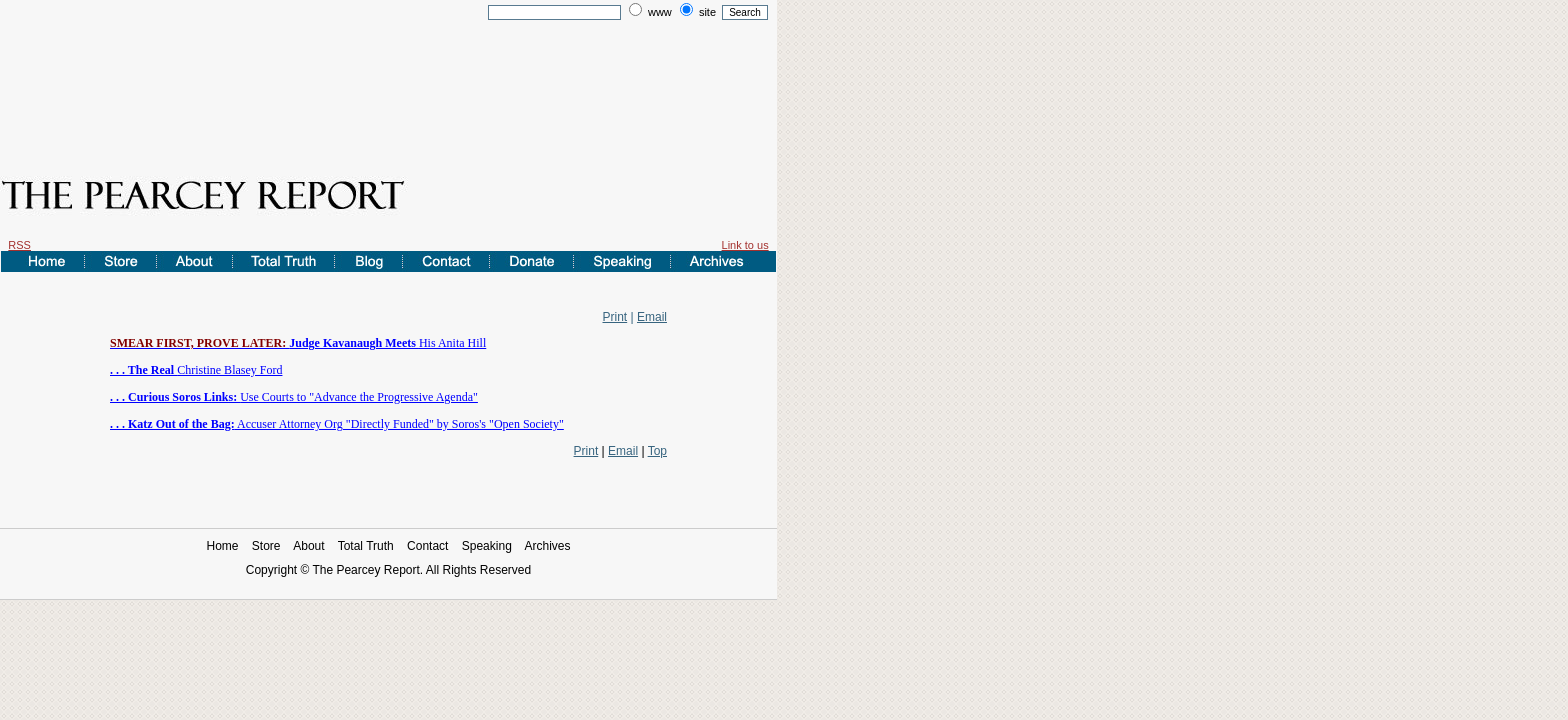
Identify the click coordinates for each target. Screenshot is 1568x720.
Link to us (745, 245)
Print (615, 317)
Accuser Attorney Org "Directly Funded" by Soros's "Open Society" (337, 424)
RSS (19, 245)
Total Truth (366, 546)
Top (657, 451)
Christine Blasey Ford (196, 370)
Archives (548, 546)
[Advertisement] (389, 83)
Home (222, 546)
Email (652, 317)
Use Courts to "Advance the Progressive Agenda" (294, 397)
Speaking (487, 546)
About (308, 546)
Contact (427, 546)
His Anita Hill (298, 343)
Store (266, 546)
